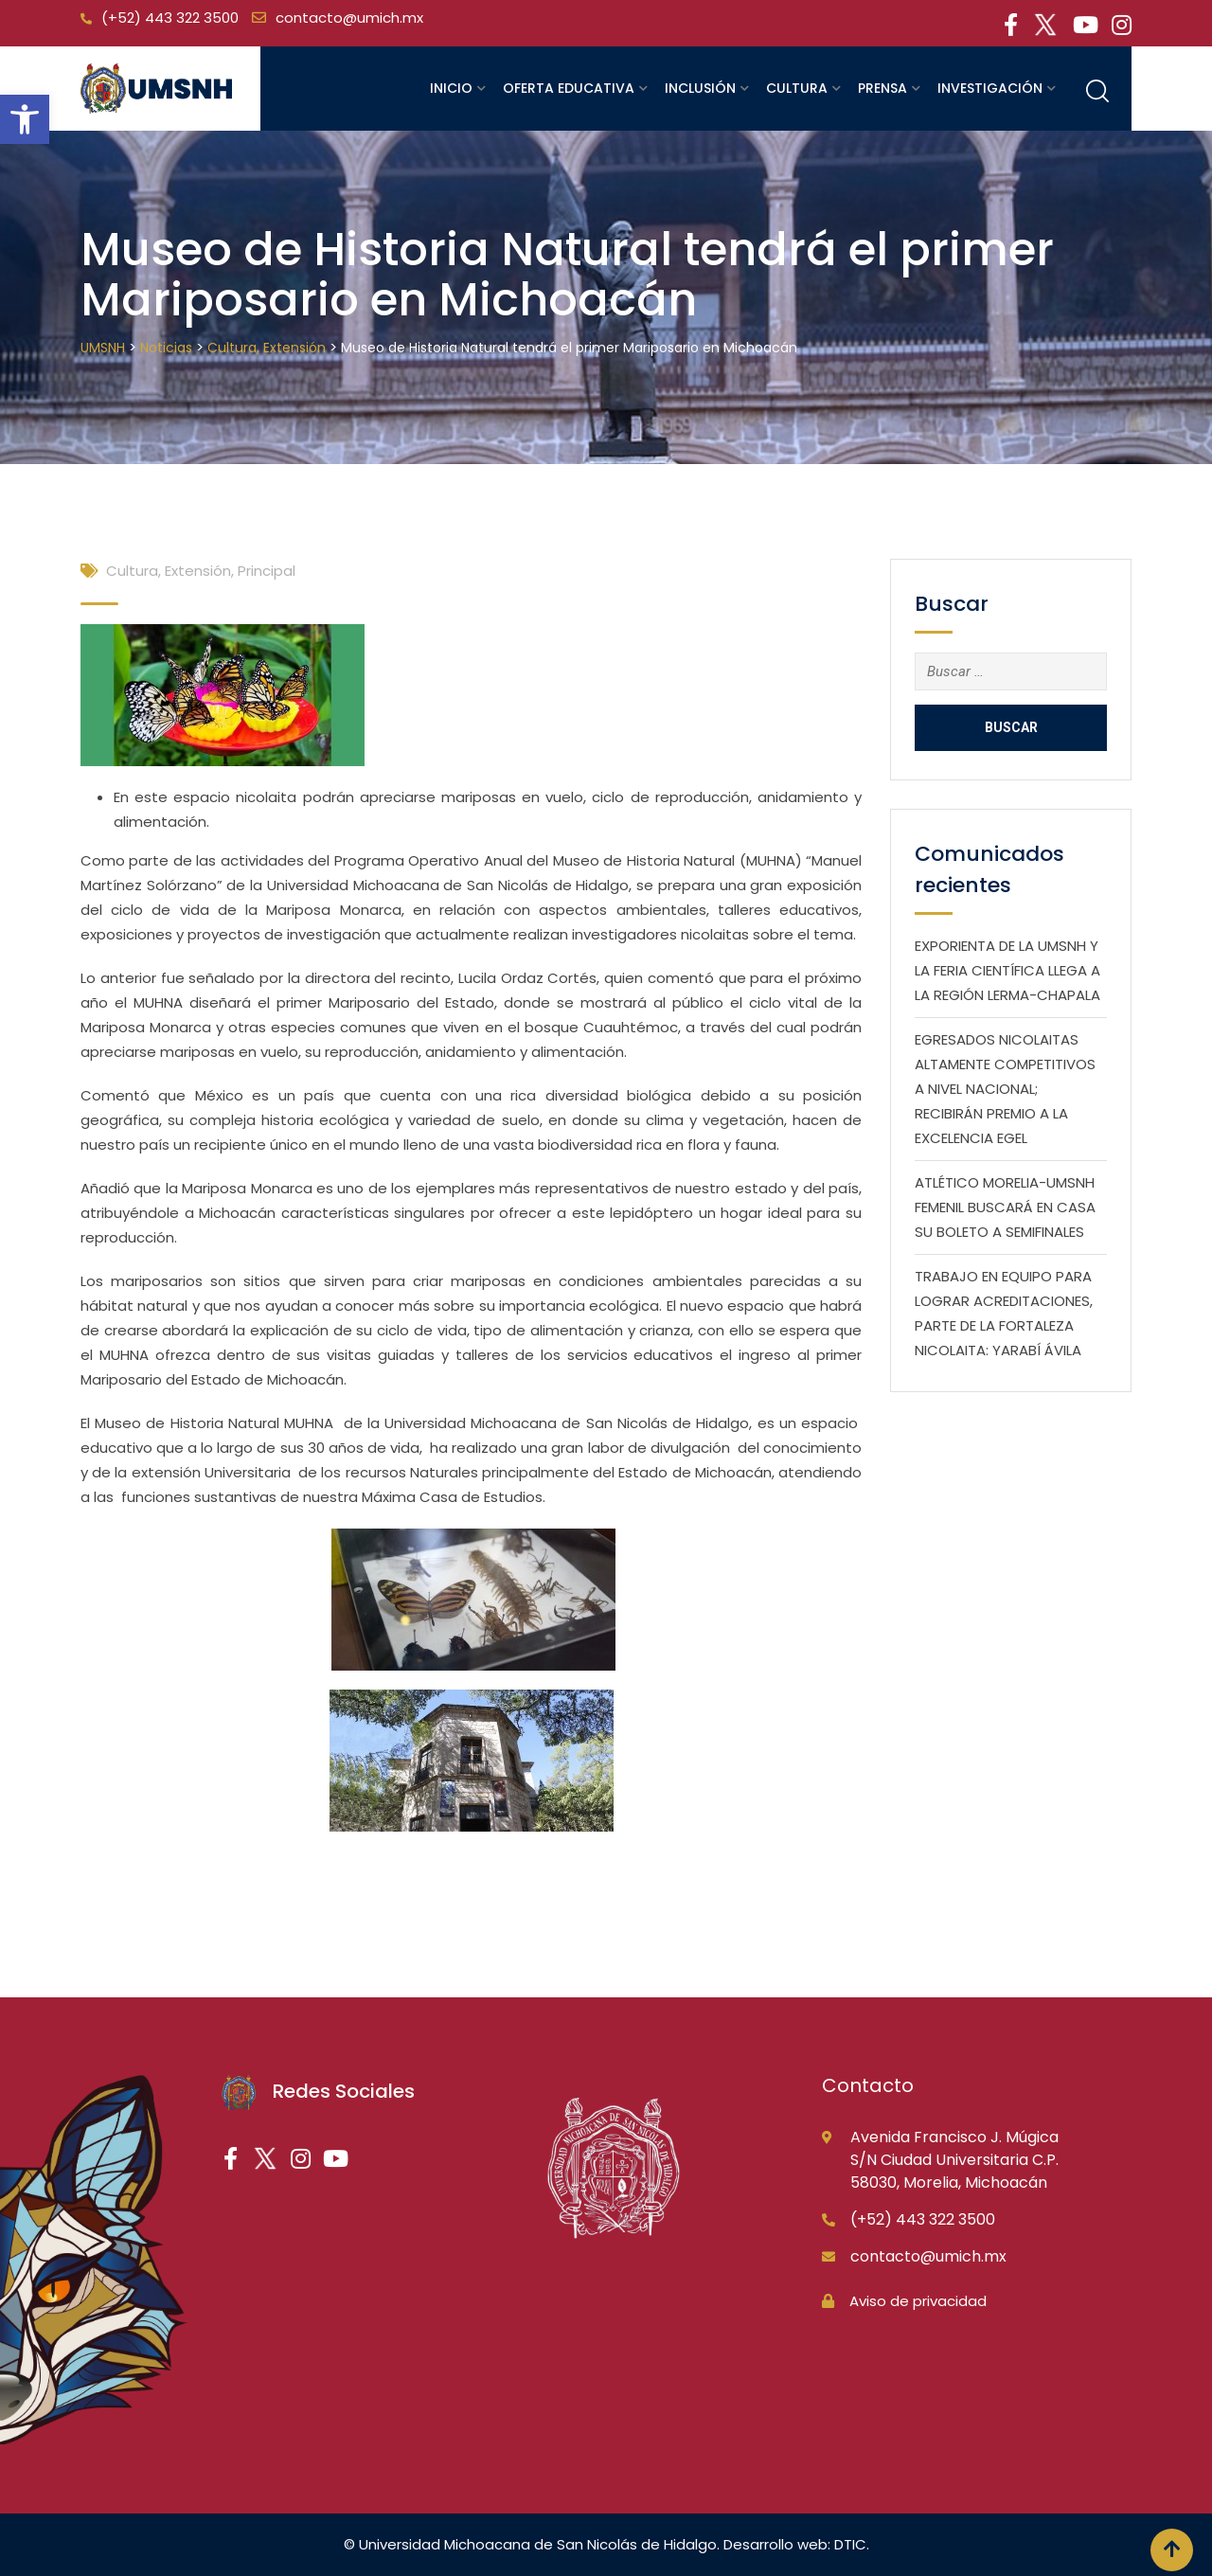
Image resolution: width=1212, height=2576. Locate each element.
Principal (266, 571)
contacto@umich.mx (349, 17)
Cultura (797, 88)
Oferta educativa (568, 88)
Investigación (990, 88)
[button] (24, 119)
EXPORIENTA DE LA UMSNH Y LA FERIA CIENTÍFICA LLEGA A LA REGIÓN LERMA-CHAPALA (1007, 970)
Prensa (882, 88)
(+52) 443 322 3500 (170, 17)
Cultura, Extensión (168, 571)
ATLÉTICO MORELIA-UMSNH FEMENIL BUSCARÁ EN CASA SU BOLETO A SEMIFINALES (1005, 1207)
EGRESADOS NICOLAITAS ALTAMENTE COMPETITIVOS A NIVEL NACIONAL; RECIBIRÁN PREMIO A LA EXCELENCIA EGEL (1005, 1088)
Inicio (451, 88)
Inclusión (700, 88)
